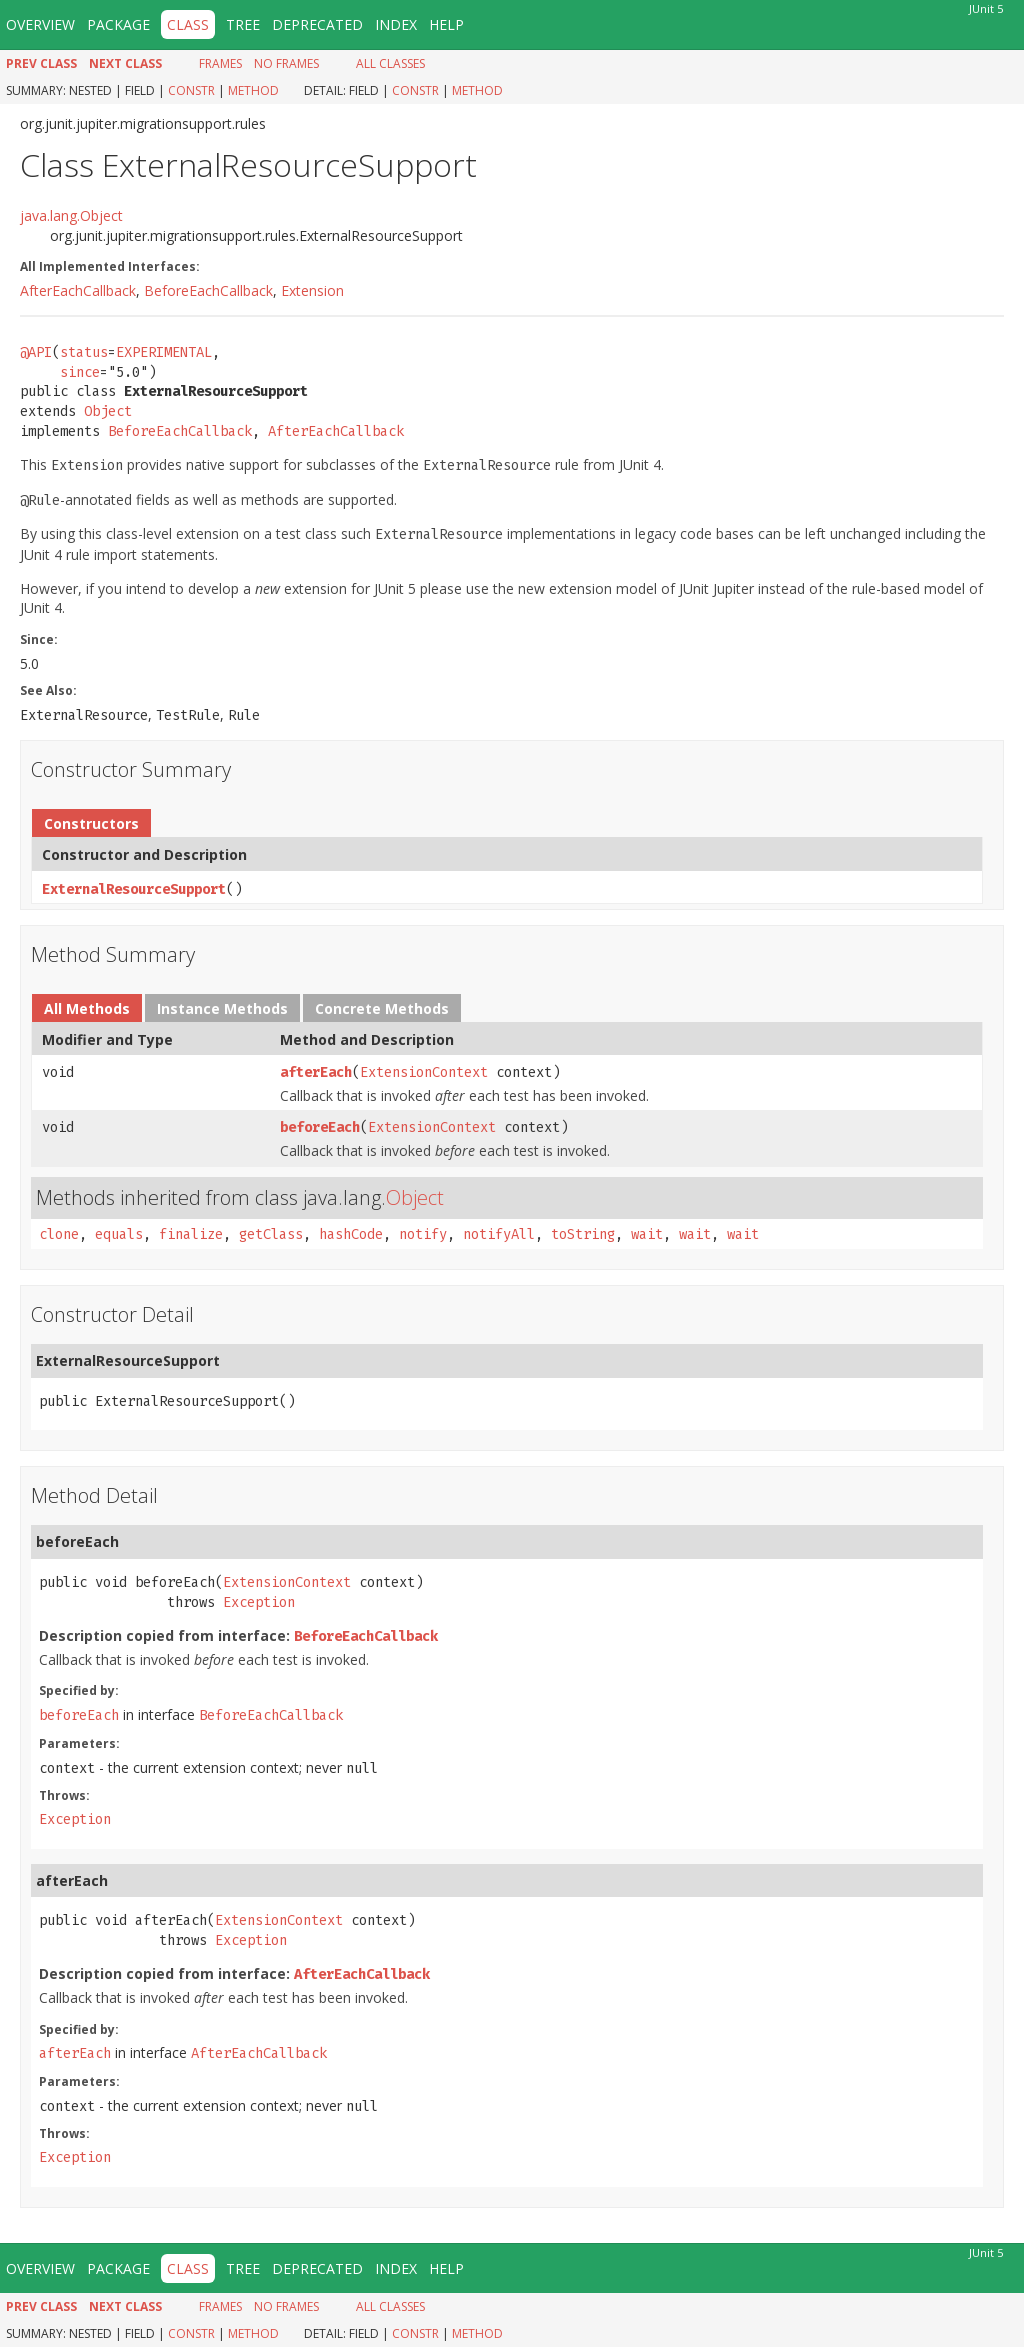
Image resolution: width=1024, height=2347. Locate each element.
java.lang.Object (71, 215)
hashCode (351, 1234)
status (84, 352)
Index (396, 24)
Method (253, 90)
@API (36, 352)
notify (423, 1234)
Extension (312, 290)
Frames (220, 63)
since (80, 372)
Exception (259, 1602)
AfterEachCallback (78, 290)
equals (119, 1234)
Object (108, 411)
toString (583, 1234)
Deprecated (317, 24)
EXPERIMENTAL (164, 352)
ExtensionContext (424, 1072)
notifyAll (499, 1234)
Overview (40, 24)
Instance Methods (222, 1008)
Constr (191, 90)
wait (647, 1234)
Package (118, 24)
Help (446, 24)
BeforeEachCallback (208, 290)
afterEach (316, 1072)
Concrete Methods (382, 1008)
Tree (243, 24)
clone (59, 1234)
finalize (191, 1234)
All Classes (390, 63)
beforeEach (320, 1127)
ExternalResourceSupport (134, 889)
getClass (271, 1234)
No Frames (286, 63)
